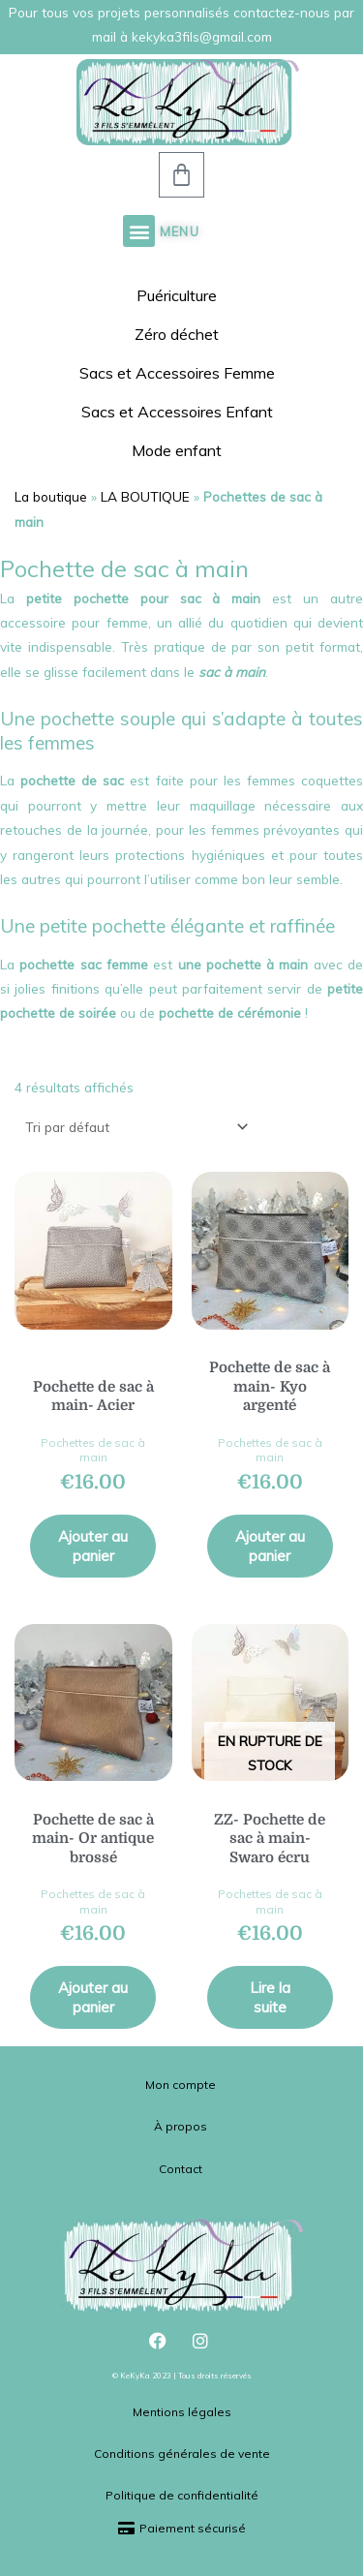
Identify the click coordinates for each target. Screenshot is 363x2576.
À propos (180, 2126)
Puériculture (181, 295)
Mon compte (180, 2084)
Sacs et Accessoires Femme (182, 373)
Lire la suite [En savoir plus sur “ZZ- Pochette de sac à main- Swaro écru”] (270, 1997)
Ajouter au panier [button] (93, 1546)
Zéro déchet (181, 334)
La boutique (51, 496)
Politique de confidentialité (182, 2495)
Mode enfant (181, 450)
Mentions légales (182, 2412)
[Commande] (133, 1127)
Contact (180, 2169)
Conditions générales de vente (182, 2453)
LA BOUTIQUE (145, 496)
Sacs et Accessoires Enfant (182, 411)
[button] (139, 231)
